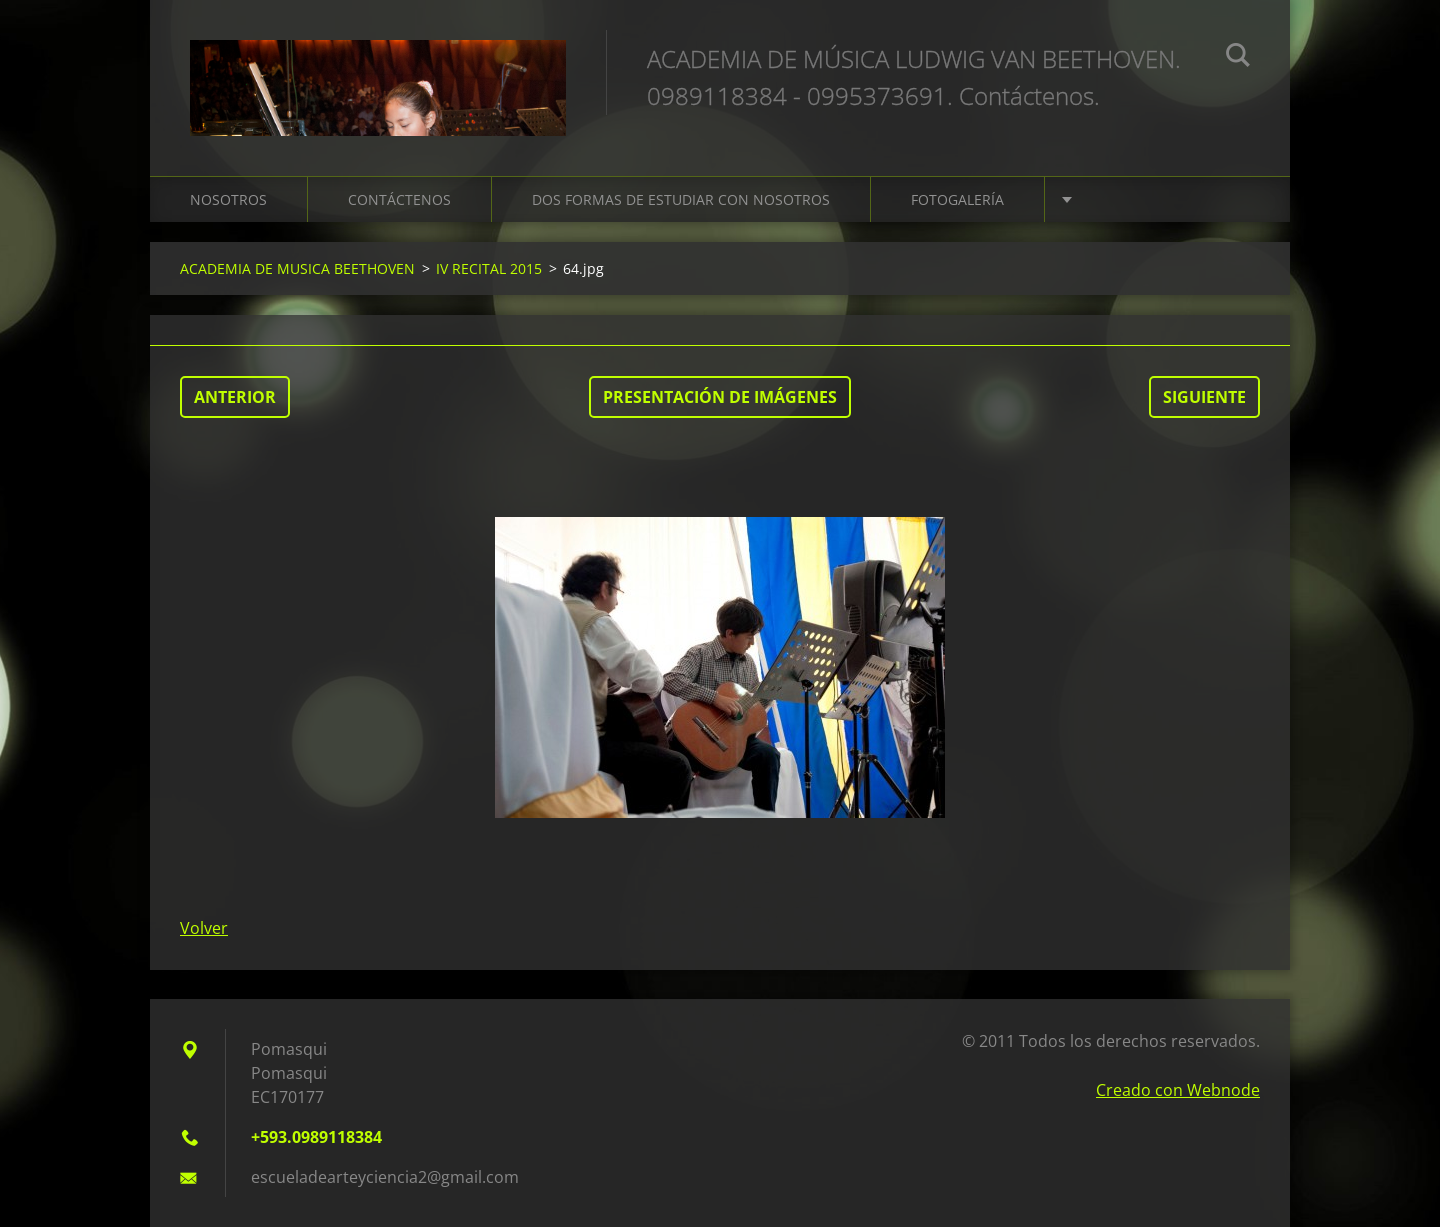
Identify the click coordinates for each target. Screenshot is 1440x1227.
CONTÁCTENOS (399, 199)
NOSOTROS (228, 199)
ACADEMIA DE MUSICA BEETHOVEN (297, 268)
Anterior (235, 397)
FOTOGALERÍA (957, 199)
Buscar (1238, 58)
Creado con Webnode (1178, 1090)
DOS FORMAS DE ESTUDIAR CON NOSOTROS (681, 199)
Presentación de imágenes (720, 397)
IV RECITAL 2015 (489, 268)
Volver (204, 928)
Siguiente (1204, 397)
